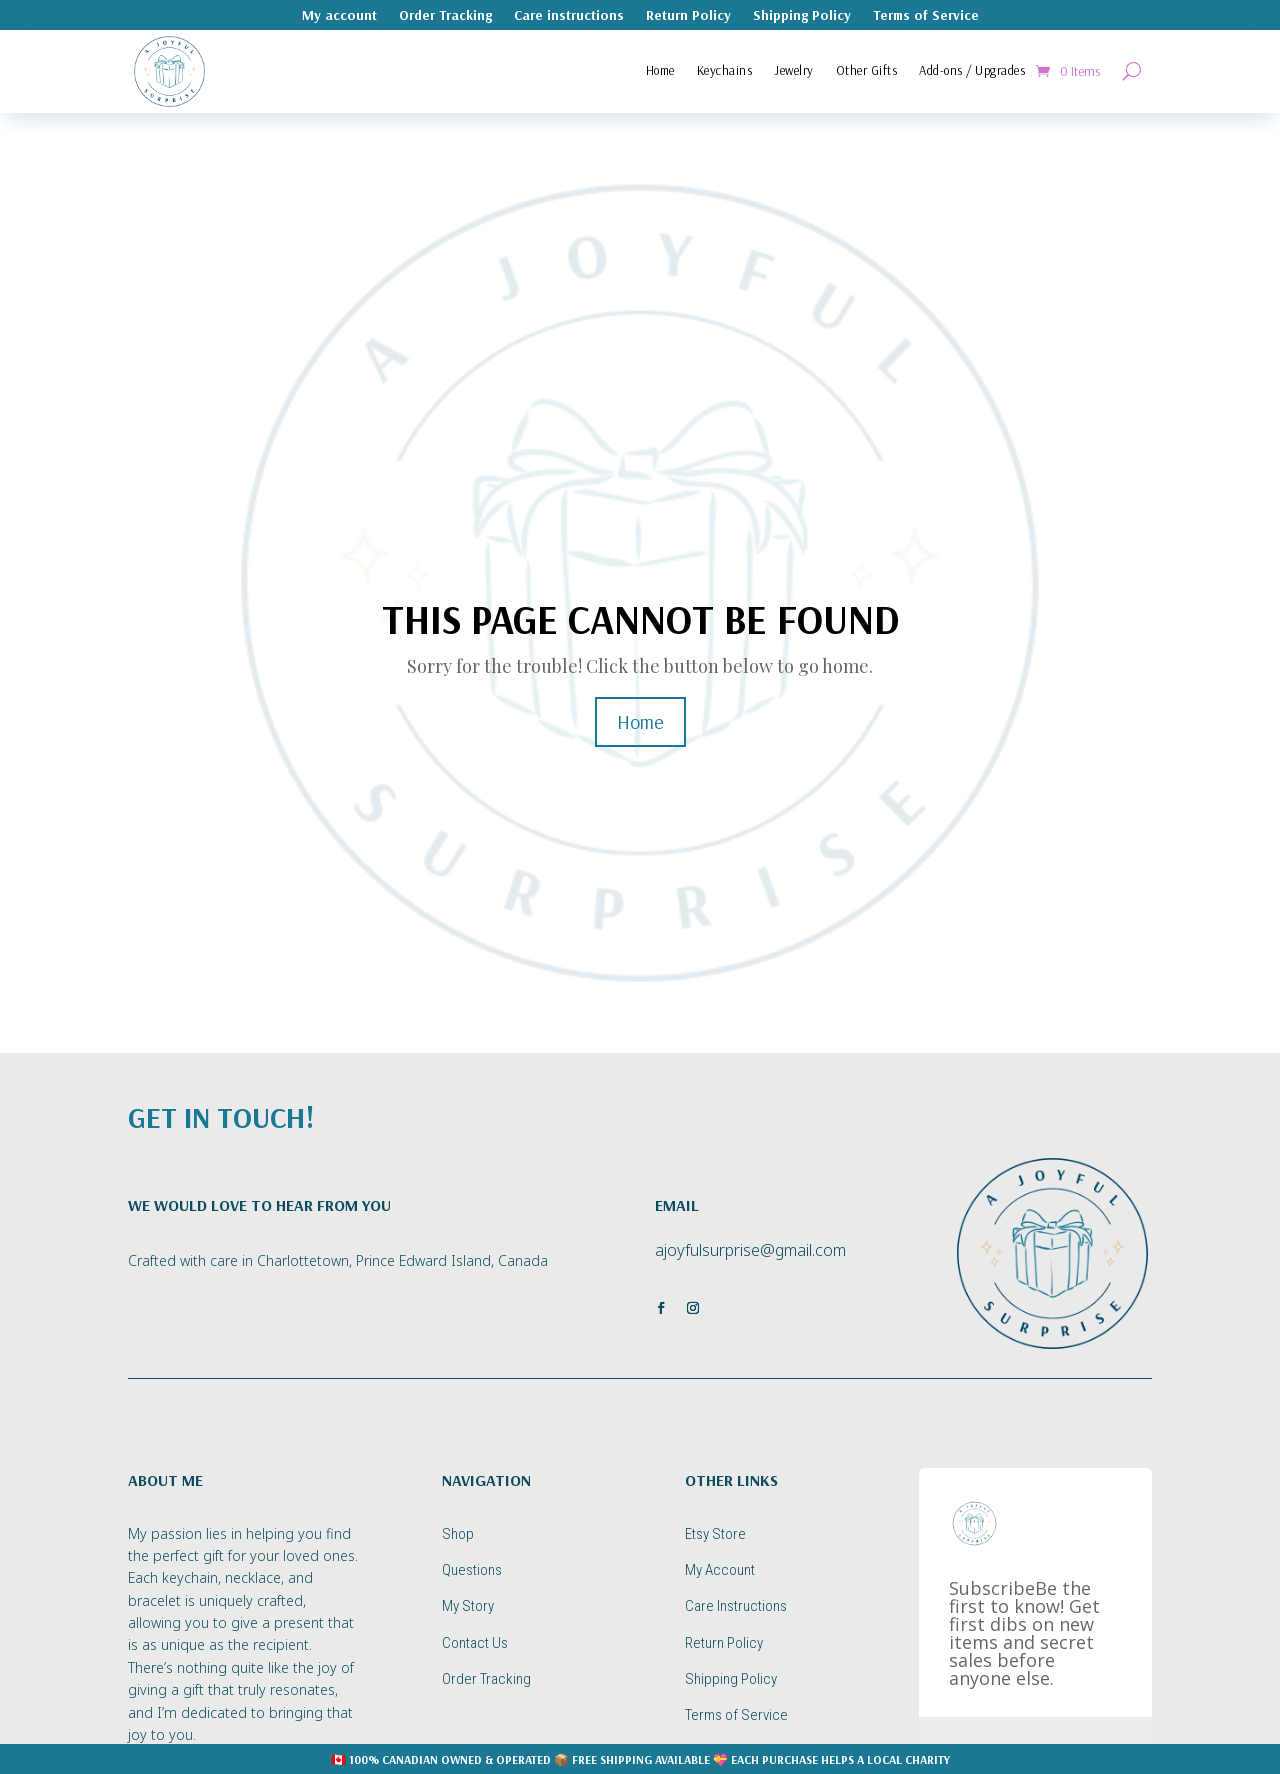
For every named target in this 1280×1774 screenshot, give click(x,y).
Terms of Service (926, 16)
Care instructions (569, 16)
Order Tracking (445, 16)
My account (339, 16)
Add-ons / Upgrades (972, 70)
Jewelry (794, 70)
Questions (472, 1570)
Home (660, 70)
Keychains (725, 70)
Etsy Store (715, 1534)
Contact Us (475, 1643)
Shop (458, 1534)
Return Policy (688, 16)
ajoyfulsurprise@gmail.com (750, 1250)
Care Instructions (736, 1606)
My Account (720, 1570)
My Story (468, 1606)
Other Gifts (867, 70)
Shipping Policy (802, 16)
